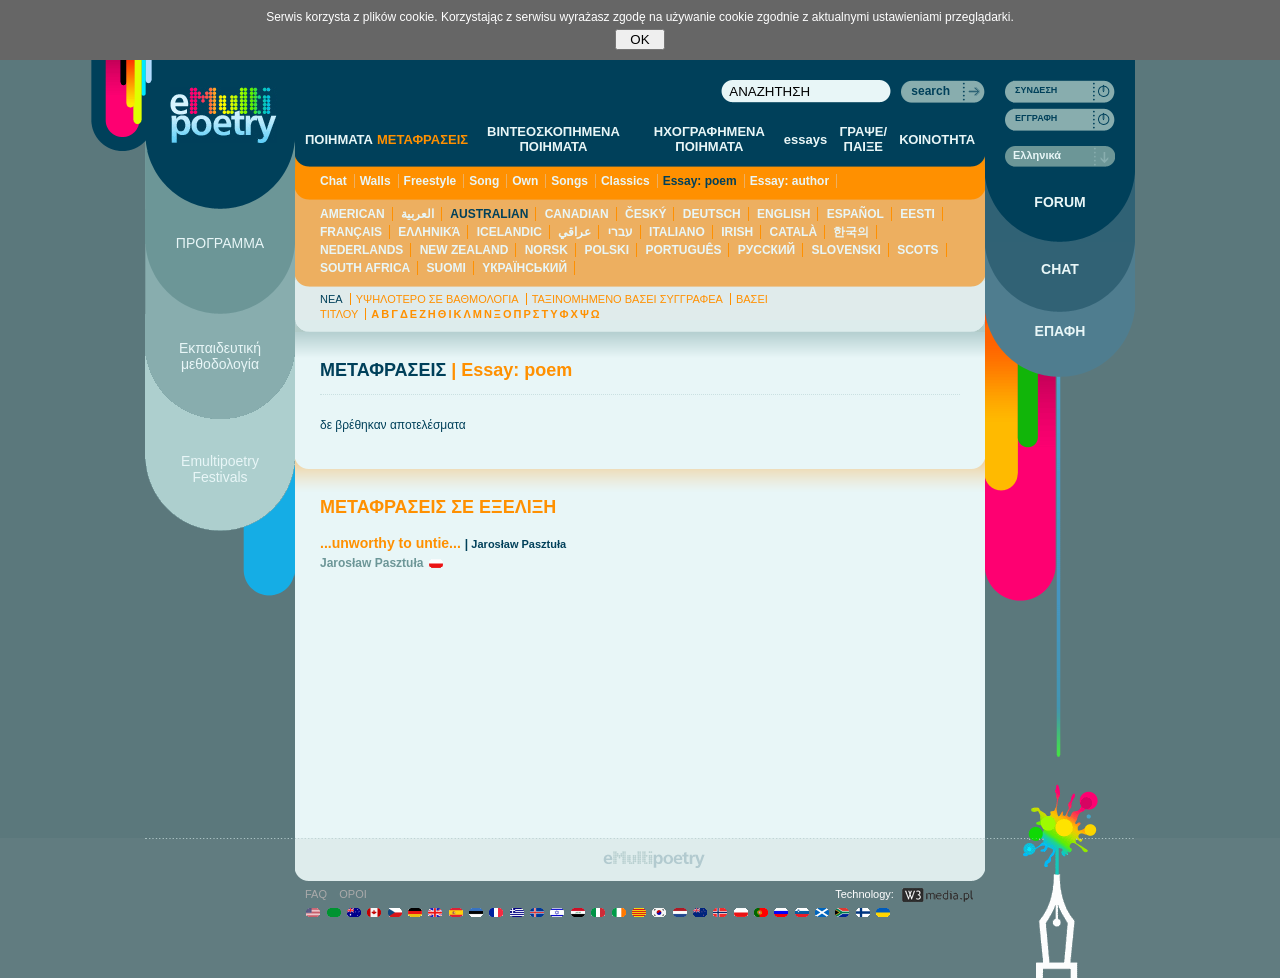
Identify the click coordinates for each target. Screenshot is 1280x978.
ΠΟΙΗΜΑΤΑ (339, 139)
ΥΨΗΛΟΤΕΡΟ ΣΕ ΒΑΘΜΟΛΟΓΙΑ (437, 299)
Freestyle (430, 181)
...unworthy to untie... (390, 543)
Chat (333, 181)
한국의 (851, 232)
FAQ (316, 894)
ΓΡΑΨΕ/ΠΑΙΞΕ (863, 139)
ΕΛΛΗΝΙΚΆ (429, 232)
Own (525, 181)
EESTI (917, 214)
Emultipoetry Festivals (220, 469)
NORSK (546, 250)
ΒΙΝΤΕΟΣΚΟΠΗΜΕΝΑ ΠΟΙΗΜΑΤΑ (553, 139)
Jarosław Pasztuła (518, 544)
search (930, 91)
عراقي (574, 232)
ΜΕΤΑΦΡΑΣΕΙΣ (422, 139)
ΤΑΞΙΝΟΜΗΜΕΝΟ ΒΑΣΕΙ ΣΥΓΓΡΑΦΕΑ (627, 299)
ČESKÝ (645, 214)
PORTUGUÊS (683, 250)
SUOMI (446, 268)
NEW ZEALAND (464, 250)
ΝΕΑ (331, 299)
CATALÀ (794, 232)
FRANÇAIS (351, 232)
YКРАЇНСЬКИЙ (524, 268)
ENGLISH (783, 214)
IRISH (737, 232)
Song (484, 181)
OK (639, 39)
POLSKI (606, 250)
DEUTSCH (712, 214)
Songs (569, 181)
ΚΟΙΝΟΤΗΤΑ (937, 139)
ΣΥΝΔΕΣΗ (1036, 90)
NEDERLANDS (361, 250)
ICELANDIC (509, 232)
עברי (620, 232)
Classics (625, 181)
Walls (375, 181)
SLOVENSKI (845, 250)
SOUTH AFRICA (365, 268)
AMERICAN (352, 214)
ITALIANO (677, 232)
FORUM (1059, 202)
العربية (417, 214)
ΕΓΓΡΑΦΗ (1036, 118)
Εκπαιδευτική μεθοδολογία (220, 356)
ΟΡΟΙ (353, 894)
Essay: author (789, 181)
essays (805, 139)
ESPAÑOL (855, 214)
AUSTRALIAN (489, 214)
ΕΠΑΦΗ (1060, 331)
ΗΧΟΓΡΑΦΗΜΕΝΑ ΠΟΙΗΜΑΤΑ (709, 139)
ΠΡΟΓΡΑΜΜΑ (220, 243)
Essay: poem (700, 181)
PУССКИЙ (766, 250)
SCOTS (917, 250)
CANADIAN (577, 214)
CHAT (1060, 269)
